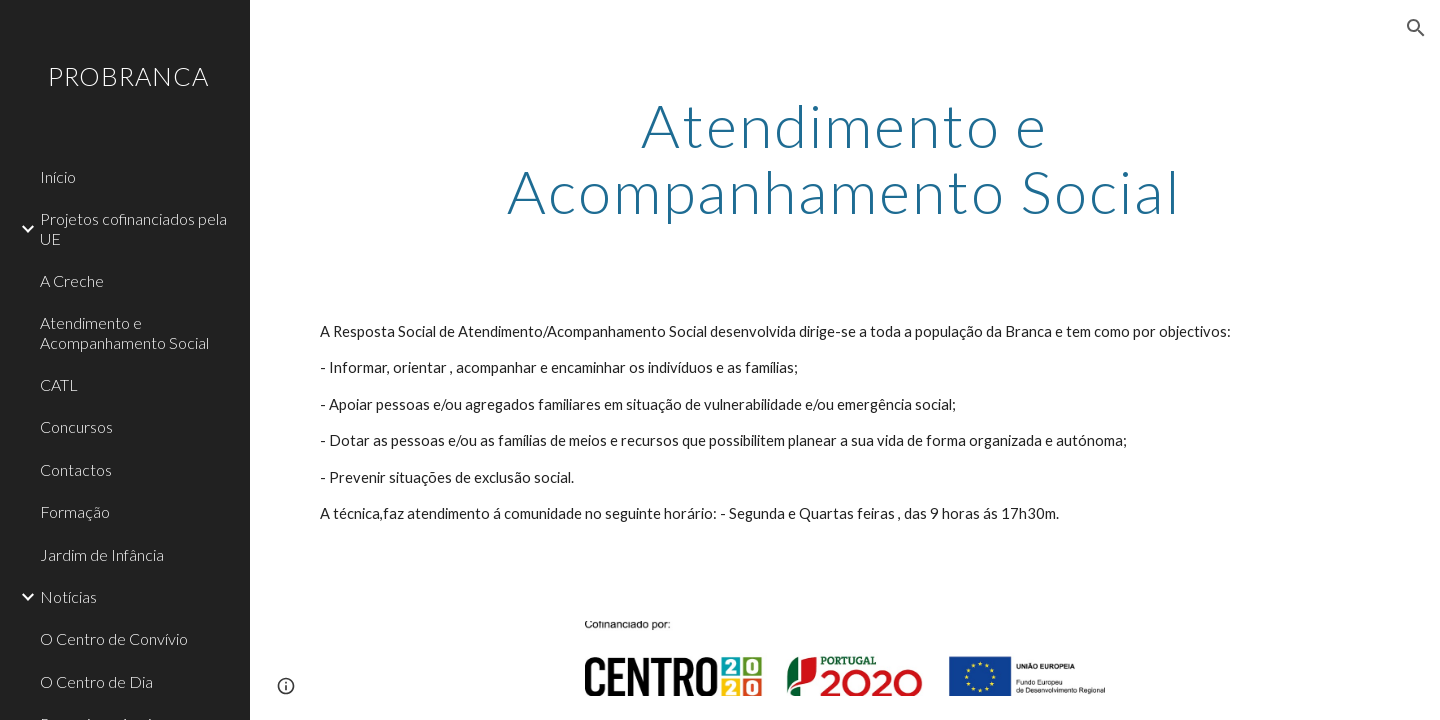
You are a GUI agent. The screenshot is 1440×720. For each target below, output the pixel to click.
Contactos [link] (76, 469)
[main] (845, 158)
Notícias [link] (68, 596)
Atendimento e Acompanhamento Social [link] (124, 332)
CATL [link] (59, 384)
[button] (1416, 28)
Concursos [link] (76, 426)
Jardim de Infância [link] (102, 554)
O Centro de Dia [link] (96, 681)
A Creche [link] (72, 280)
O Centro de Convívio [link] (114, 638)
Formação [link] (75, 511)
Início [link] (58, 176)
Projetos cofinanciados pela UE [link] (133, 228)
